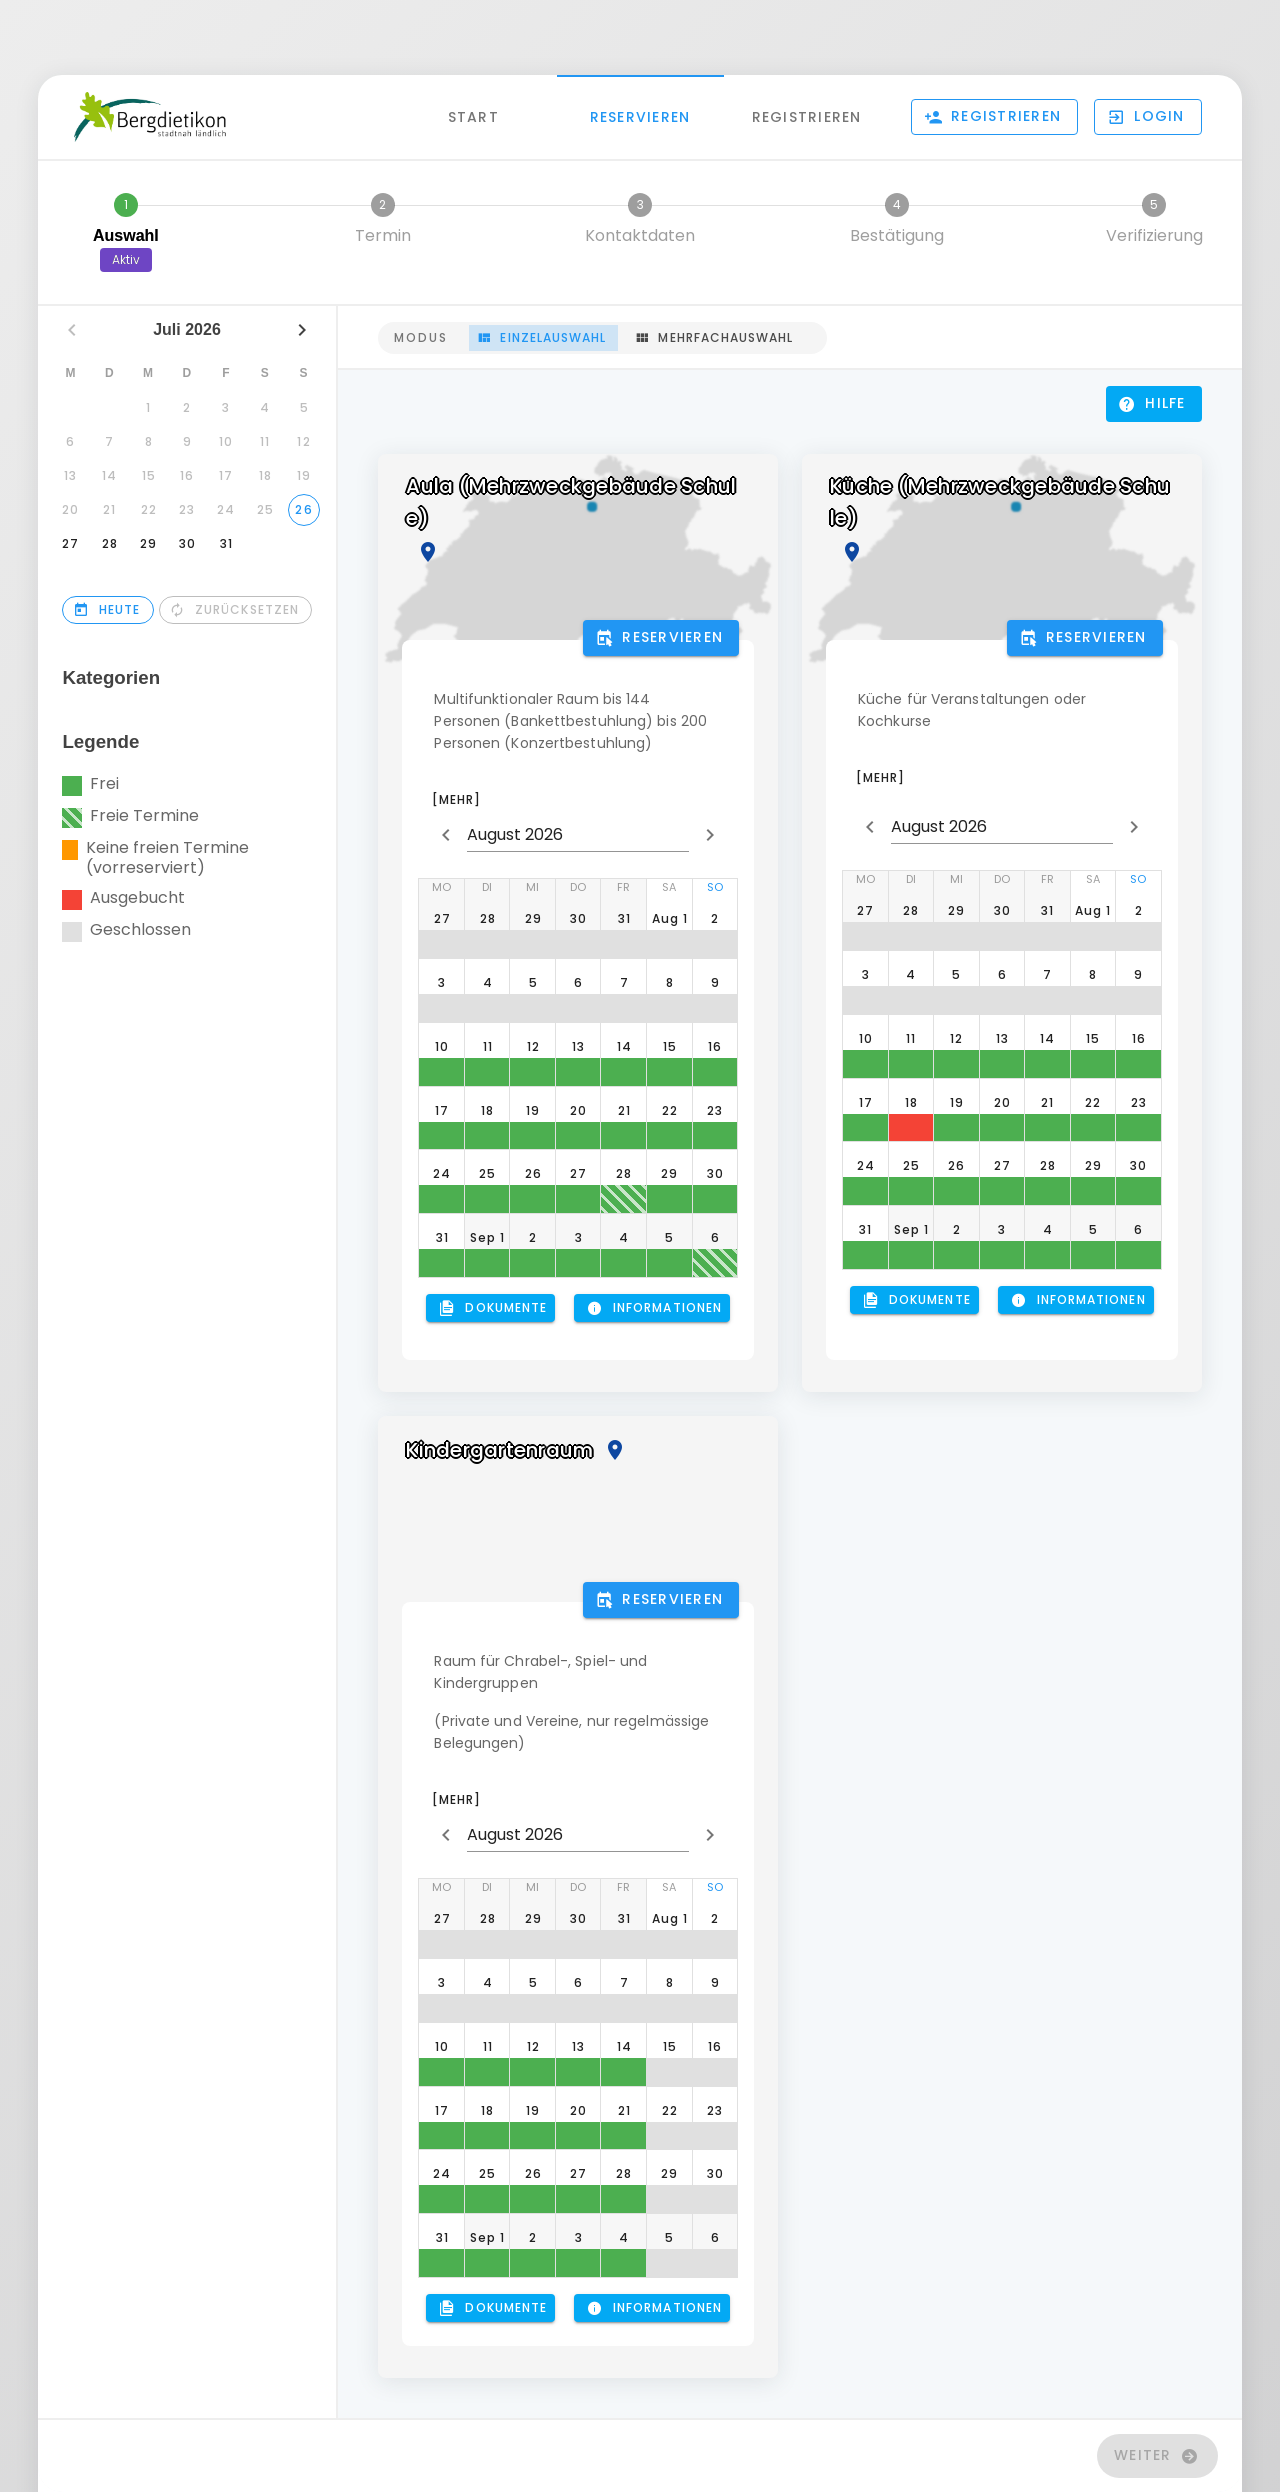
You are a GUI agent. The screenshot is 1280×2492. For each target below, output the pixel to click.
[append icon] (710, 835)
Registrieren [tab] (807, 116)
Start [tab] (473, 116)
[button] (1148, 117)
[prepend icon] (446, 835)
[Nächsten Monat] (302, 330)
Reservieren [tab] (640, 116)
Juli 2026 (188, 329)
